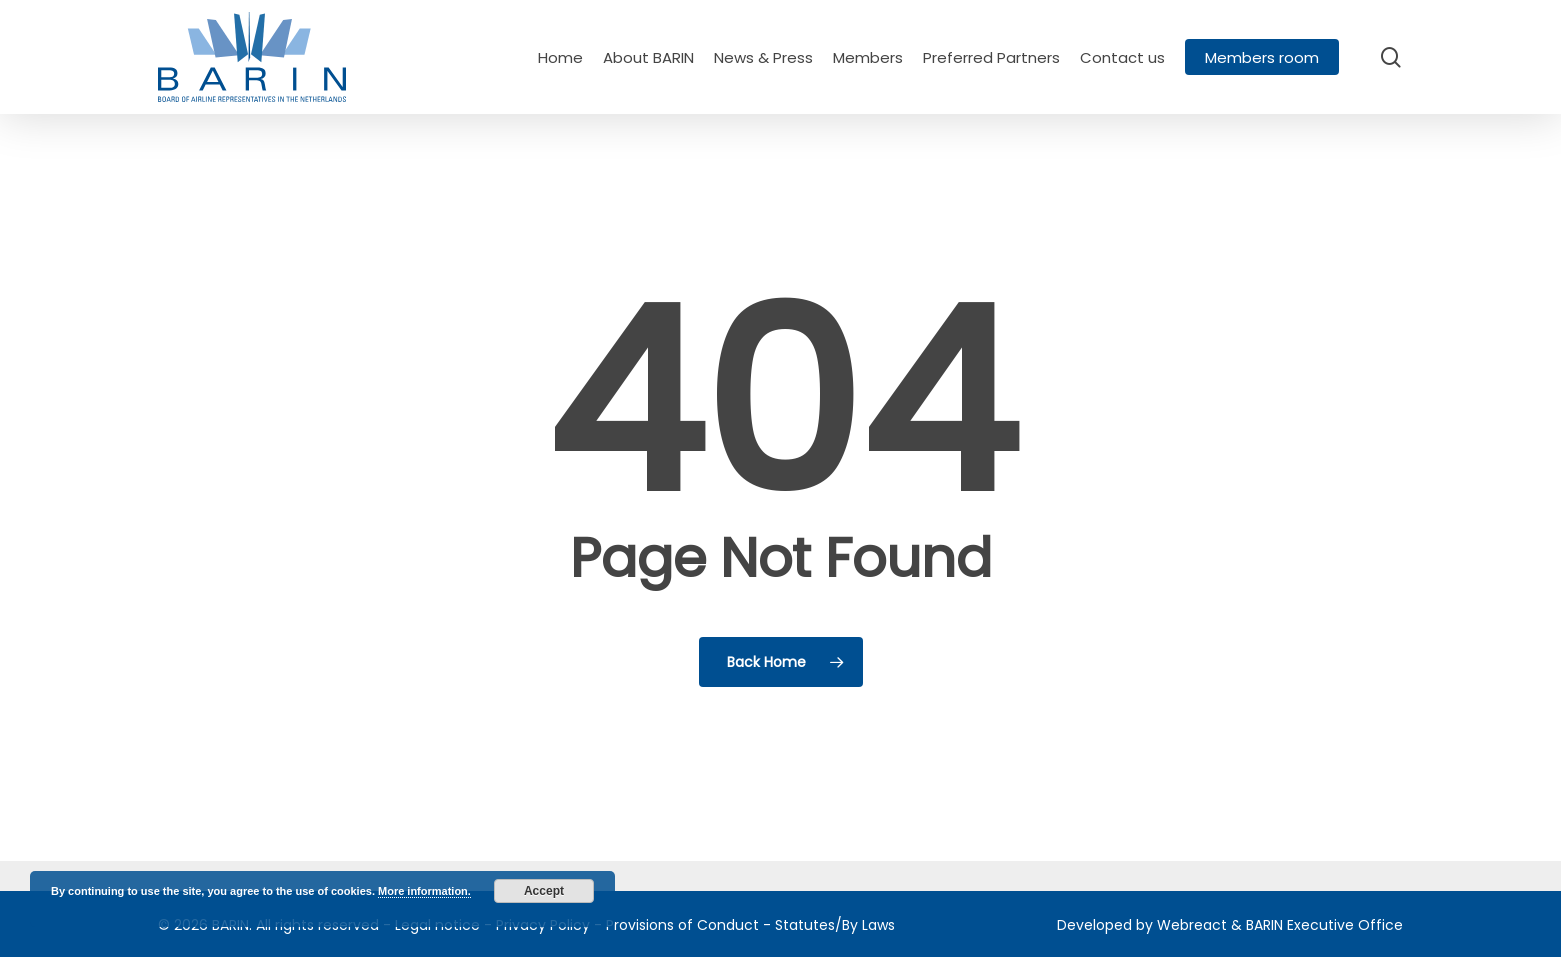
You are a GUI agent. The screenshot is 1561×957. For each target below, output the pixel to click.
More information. (424, 891)
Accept (544, 891)
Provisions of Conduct (682, 925)
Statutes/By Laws (835, 925)
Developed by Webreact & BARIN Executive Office (1230, 925)
